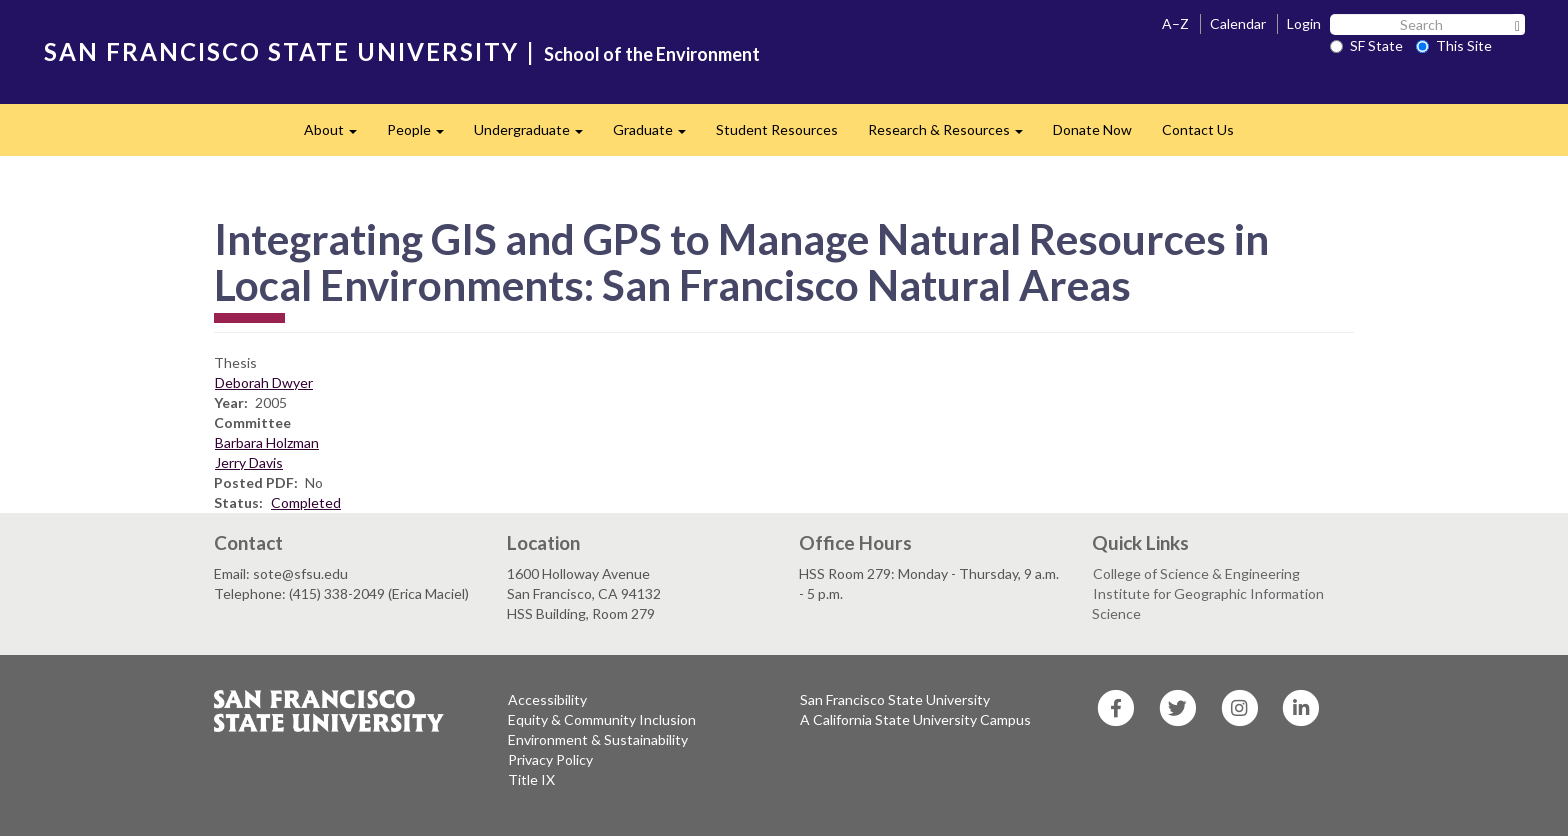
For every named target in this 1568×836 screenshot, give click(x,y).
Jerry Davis (249, 462)
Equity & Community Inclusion (602, 719)
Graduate (657, 135)
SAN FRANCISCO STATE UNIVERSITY (281, 51)
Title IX (531, 779)
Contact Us (1198, 129)
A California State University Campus (915, 719)
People (423, 135)
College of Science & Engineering (1196, 573)
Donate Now (1092, 129)
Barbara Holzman (267, 442)
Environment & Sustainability (598, 739)
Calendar (1238, 23)
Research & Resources (953, 135)
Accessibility (547, 699)
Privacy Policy (550, 759)
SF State (1366, 45)
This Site (1454, 45)
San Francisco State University (895, 699)
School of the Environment (652, 54)
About (338, 135)
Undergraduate (536, 135)
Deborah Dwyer (264, 382)
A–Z (1175, 23)
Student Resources (777, 129)
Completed (306, 502)
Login (1304, 23)
